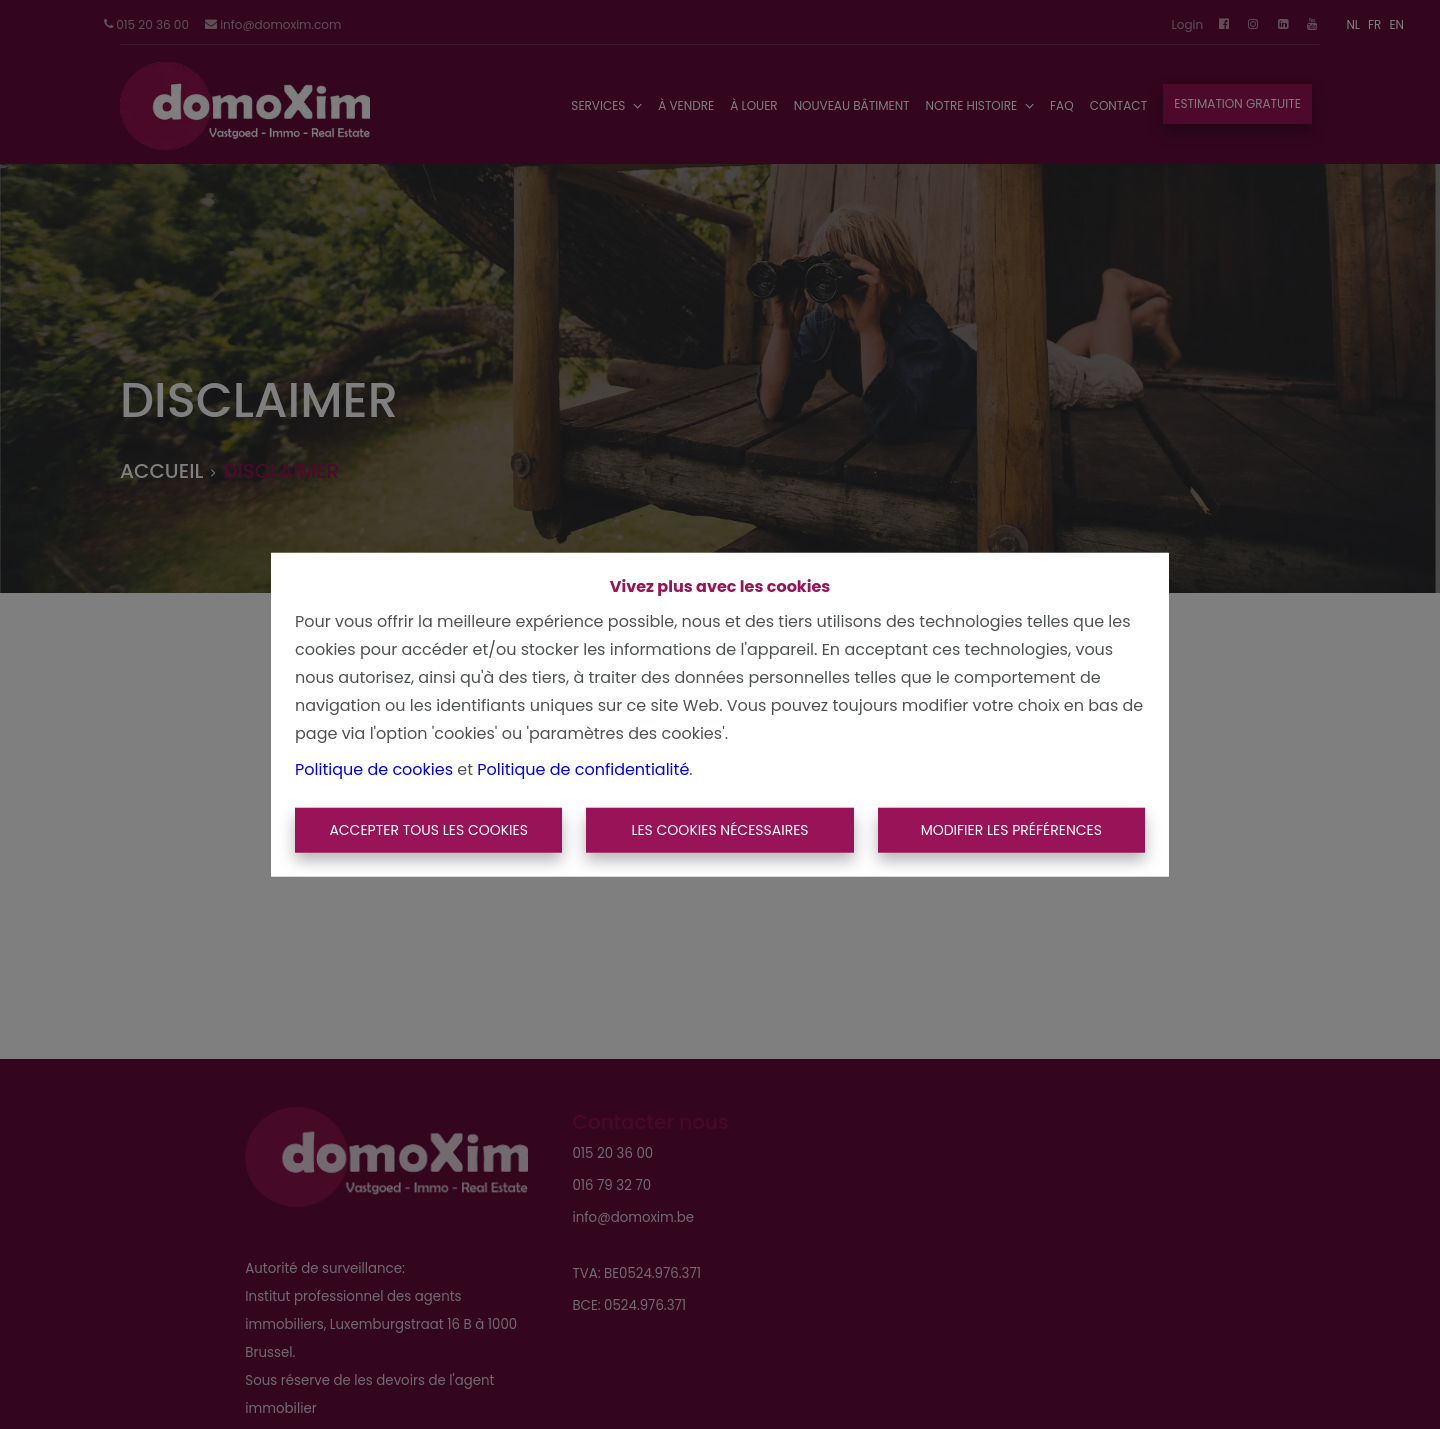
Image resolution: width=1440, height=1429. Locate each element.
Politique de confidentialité (583, 768)
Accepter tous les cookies (428, 830)
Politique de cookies (374, 768)
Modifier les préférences (1011, 830)
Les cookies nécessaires (719, 830)
